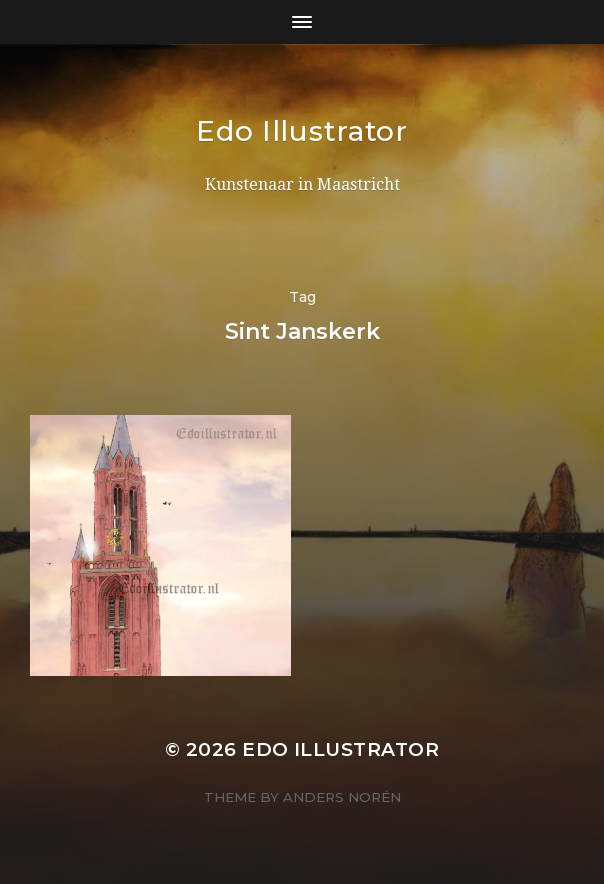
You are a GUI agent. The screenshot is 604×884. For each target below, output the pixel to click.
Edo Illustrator (302, 131)
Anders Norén (342, 797)
